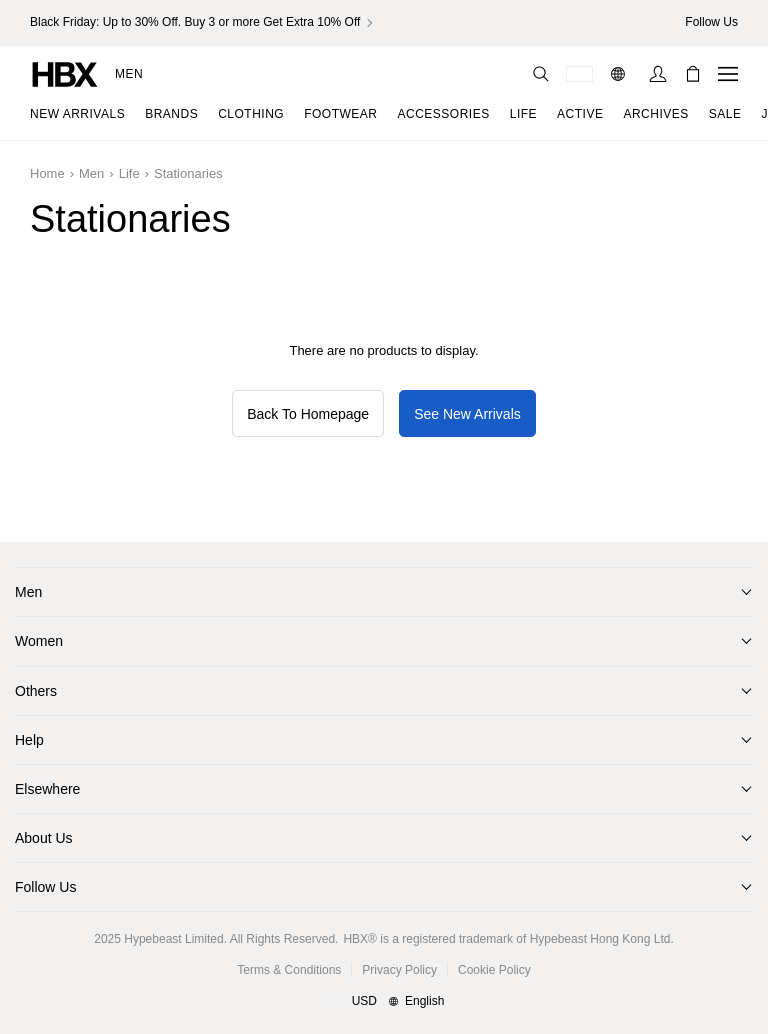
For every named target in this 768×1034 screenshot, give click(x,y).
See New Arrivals (467, 414)
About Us (44, 838)
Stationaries (188, 173)
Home (47, 173)
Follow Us (45, 887)
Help (29, 740)
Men (129, 74)
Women (39, 641)
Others (36, 691)
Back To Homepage (308, 414)
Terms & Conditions (289, 970)
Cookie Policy (494, 970)
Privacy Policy (399, 970)
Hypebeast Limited (173, 939)
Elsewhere (47, 789)
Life (129, 173)
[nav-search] (541, 74)
